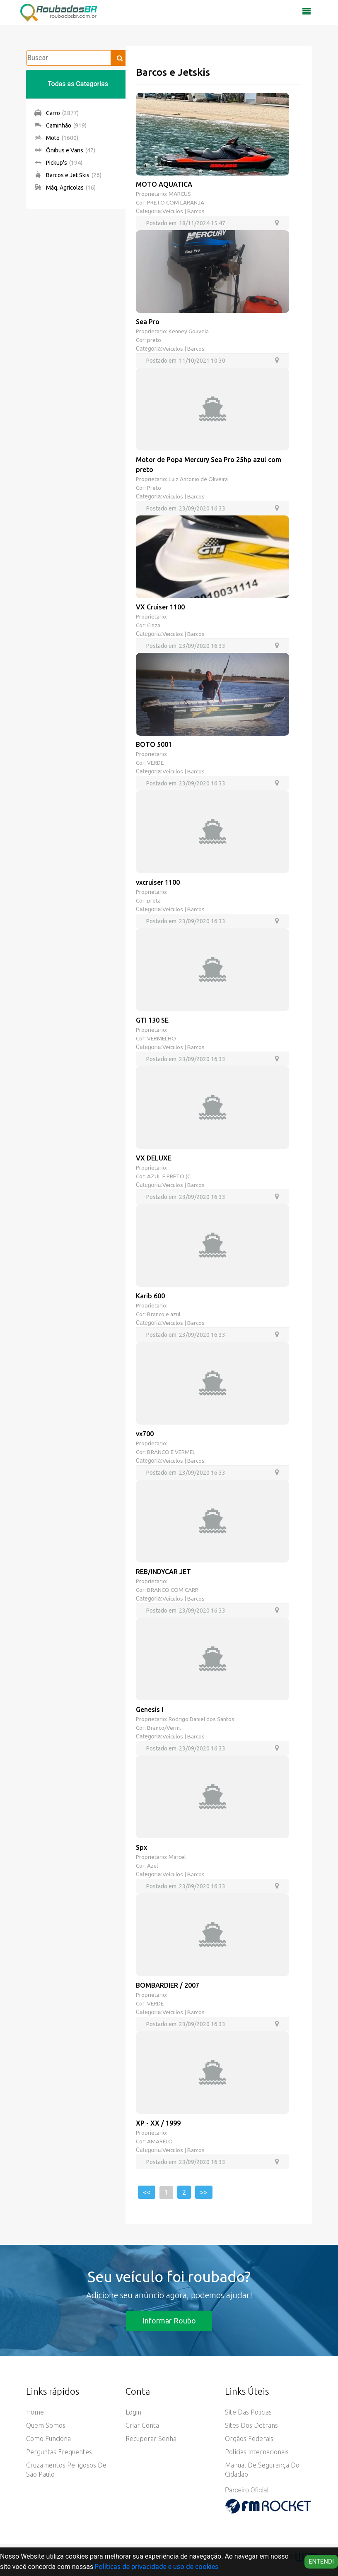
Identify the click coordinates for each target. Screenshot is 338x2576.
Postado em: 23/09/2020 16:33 (185, 509)
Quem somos (45, 2432)
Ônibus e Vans (64, 150)
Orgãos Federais (249, 2445)
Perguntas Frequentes (59, 2458)
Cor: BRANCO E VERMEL (167, 1455)
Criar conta (142, 2432)
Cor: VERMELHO (156, 1041)
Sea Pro (147, 322)
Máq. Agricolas (65, 187)
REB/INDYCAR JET (163, 1575)
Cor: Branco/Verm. (159, 1732)
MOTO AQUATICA (164, 184)
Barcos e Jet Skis (67, 175)
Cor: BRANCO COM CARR (168, 1594)
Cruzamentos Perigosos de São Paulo (66, 2476)
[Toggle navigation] (306, 13)
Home (35, 2418)
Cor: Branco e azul (159, 1317)
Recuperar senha (151, 2445)
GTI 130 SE (152, 1022)
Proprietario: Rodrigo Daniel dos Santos (186, 1723)
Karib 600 (150, 1299)
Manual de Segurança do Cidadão (262, 2476)
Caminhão (60, 125)
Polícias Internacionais (257, 2458)
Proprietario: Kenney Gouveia (173, 331)
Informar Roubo (169, 2327)
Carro (56, 113)
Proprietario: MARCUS (163, 193)
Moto (56, 138)
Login (133, 2418)
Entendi (321, 2561)
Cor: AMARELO (155, 2147)
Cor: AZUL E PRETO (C (164, 1179)
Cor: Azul (147, 1870)
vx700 (145, 1437)
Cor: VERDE (150, 764)
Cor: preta (148, 902)
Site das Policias (248, 2418)
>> (204, 2198)
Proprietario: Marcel (161, 1862)
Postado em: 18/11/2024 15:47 (185, 223)
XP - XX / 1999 (158, 2129)
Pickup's (58, 162)
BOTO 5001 (154, 746)
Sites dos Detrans (251, 2432)
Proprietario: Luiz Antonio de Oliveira (183, 480)
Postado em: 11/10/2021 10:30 (185, 361)
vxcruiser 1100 (158, 884)
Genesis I (149, 1714)
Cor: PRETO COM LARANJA (170, 202)
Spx (141, 1852)
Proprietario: (151, 617)
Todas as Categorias (78, 84)
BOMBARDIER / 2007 (167, 1990)
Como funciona (48, 2445)
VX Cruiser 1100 (160, 608)
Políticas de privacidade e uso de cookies (156, 2566)
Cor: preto (149, 340)
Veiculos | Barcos (184, 211)
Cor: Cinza (149, 626)
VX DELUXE (153, 1161)
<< (146, 2198)
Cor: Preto (149, 488)
